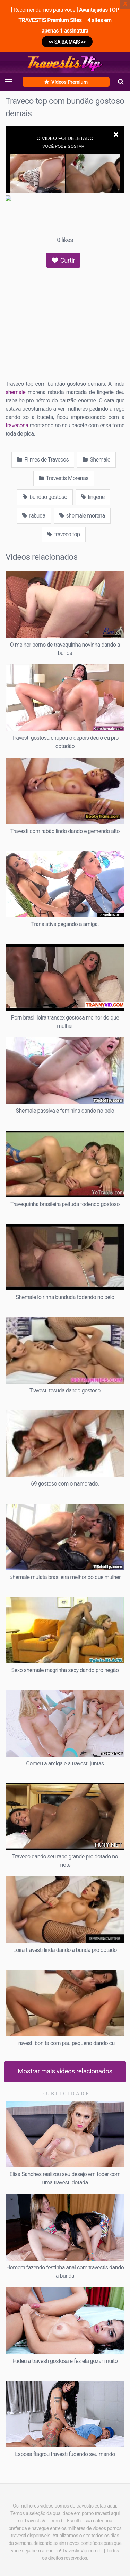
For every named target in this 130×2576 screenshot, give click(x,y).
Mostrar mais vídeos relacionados (65, 2071)
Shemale (96, 459)
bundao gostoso (45, 497)
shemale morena (82, 515)
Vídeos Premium (65, 82)
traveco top (63, 534)
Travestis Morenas (63, 478)
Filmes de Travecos (43, 459)
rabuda (33, 515)
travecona (17, 425)
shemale (15, 392)
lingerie (93, 497)
